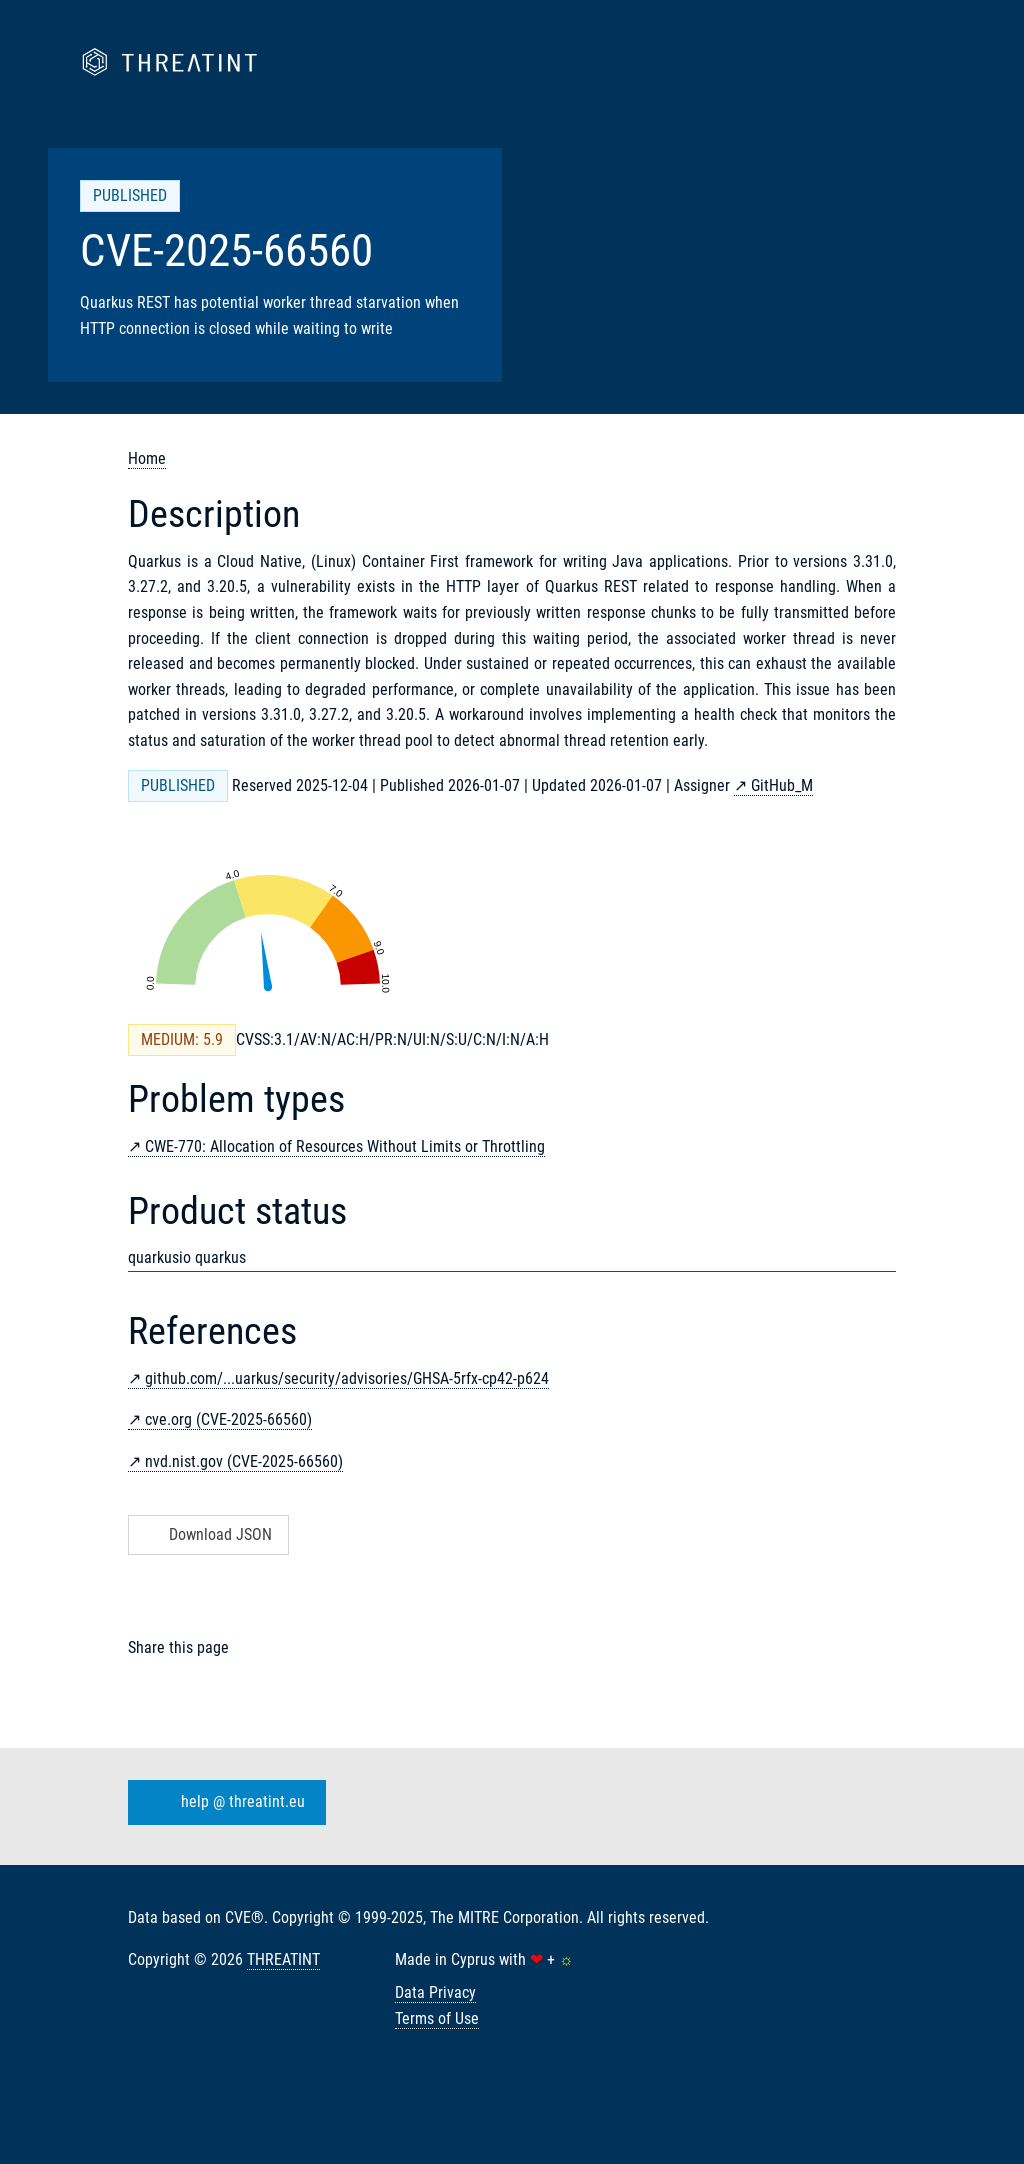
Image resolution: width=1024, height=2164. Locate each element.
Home (147, 458)
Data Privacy (435, 1992)
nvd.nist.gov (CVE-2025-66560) (244, 1461)
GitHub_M (782, 785)
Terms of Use (437, 2018)
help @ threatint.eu (223, 1803)
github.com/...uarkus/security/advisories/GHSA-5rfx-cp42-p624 (347, 1378)
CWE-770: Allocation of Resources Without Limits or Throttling (345, 1146)
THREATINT (283, 1959)
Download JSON (206, 1534)
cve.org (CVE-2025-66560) (228, 1419)
